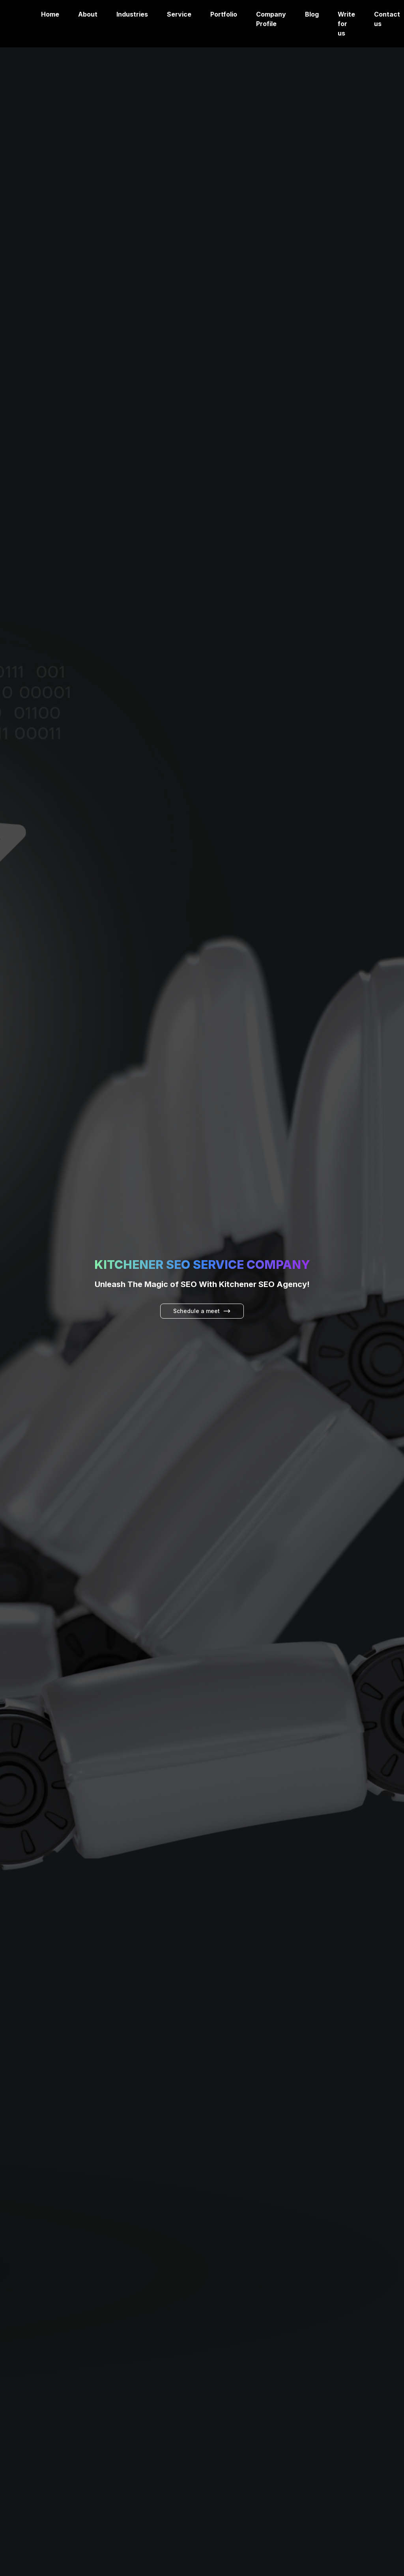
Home (50, 14)
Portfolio (223, 14)
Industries (132, 14)
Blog (312, 14)
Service (179, 14)
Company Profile (271, 19)
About (87, 14)
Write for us (346, 23)
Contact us (387, 19)
